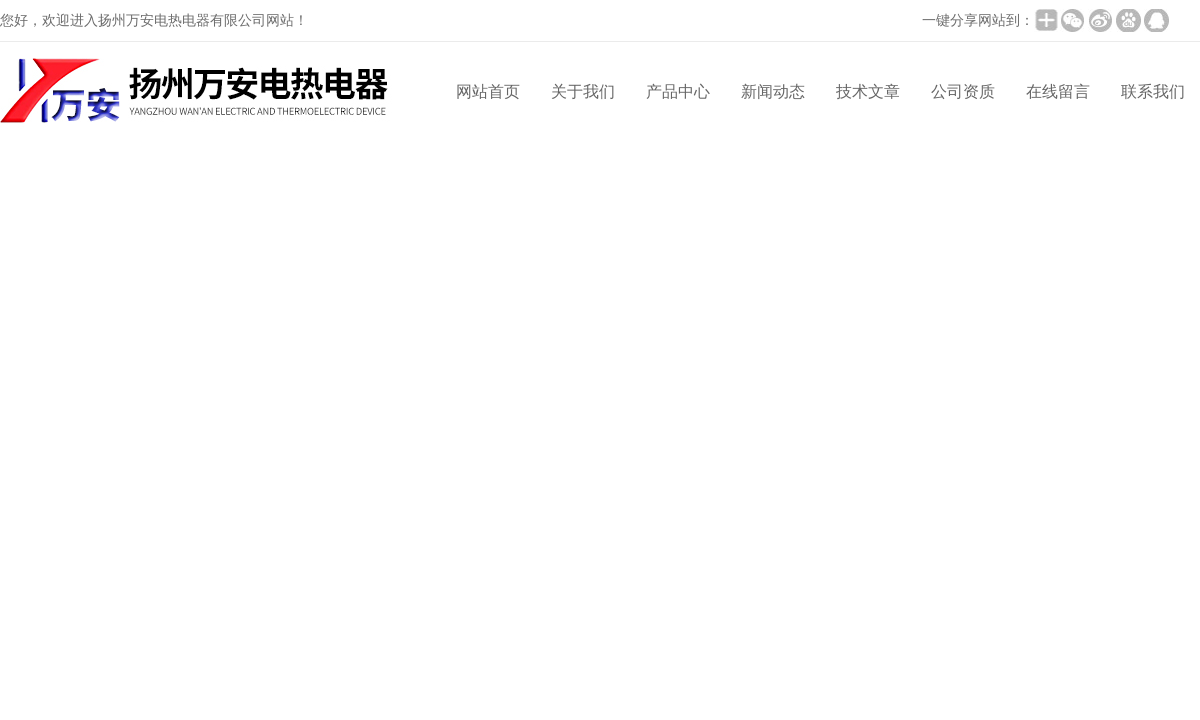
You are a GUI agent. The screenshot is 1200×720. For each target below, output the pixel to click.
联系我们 (1153, 91)
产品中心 (678, 91)
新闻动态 (773, 91)
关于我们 (583, 91)
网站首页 (488, 91)
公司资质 (963, 91)
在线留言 (1058, 91)
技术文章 (868, 91)
